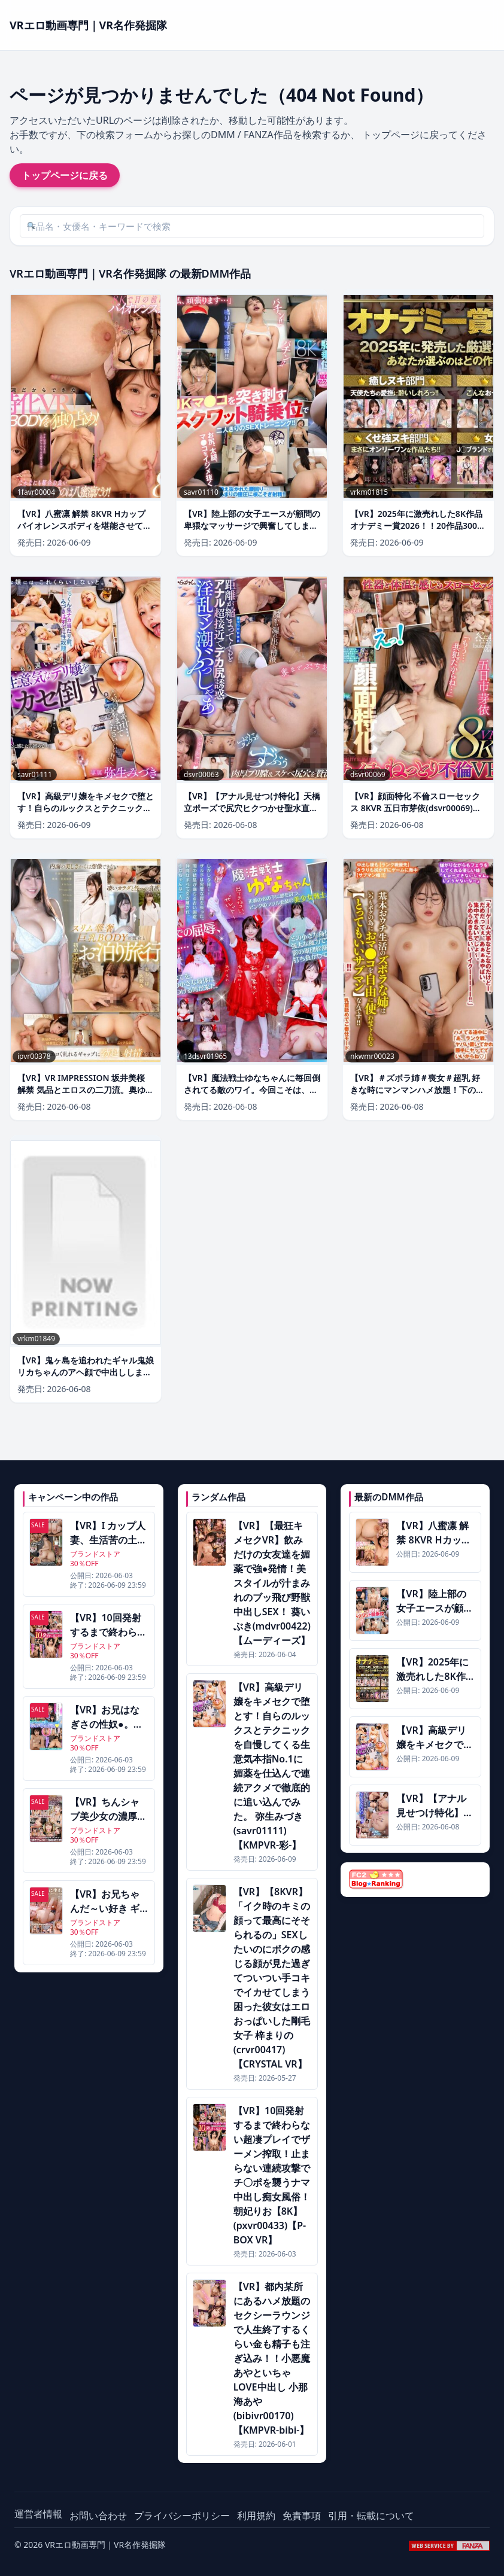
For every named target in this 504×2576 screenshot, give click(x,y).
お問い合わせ (98, 2515)
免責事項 (302, 2515)
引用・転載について (371, 2515)
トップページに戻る (65, 175)
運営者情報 (38, 2513)
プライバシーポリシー (182, 2515)
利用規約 (256, 2515)
